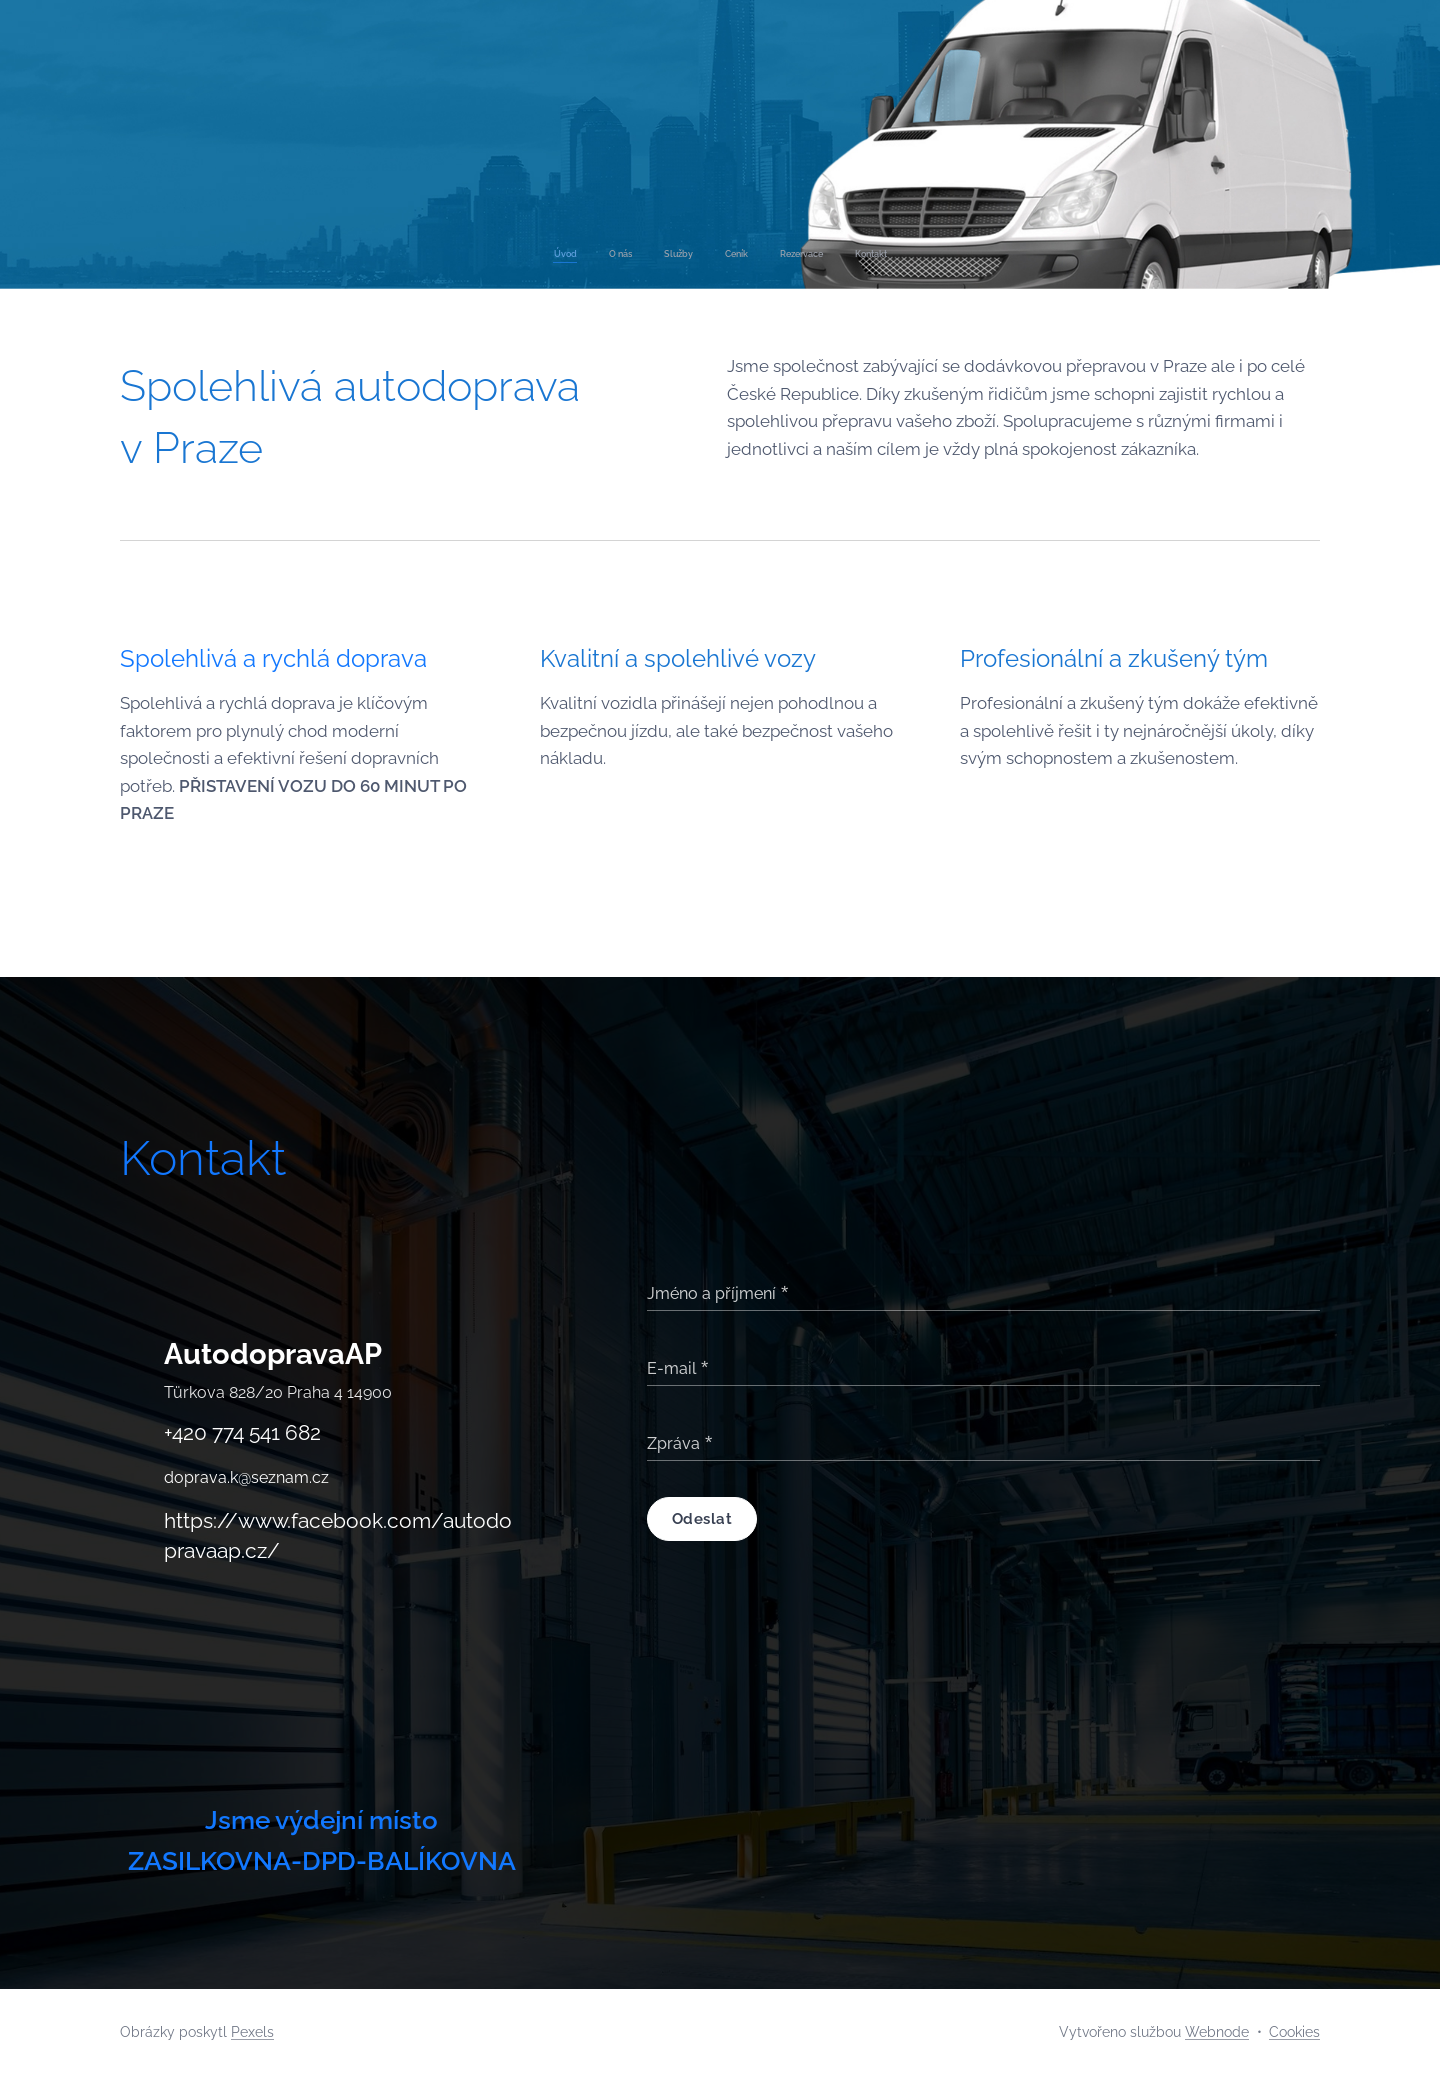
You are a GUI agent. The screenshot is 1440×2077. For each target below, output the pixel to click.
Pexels (252, 2032)
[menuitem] (648, 254)
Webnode (1217, 2032)
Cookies (1294, 2032)
